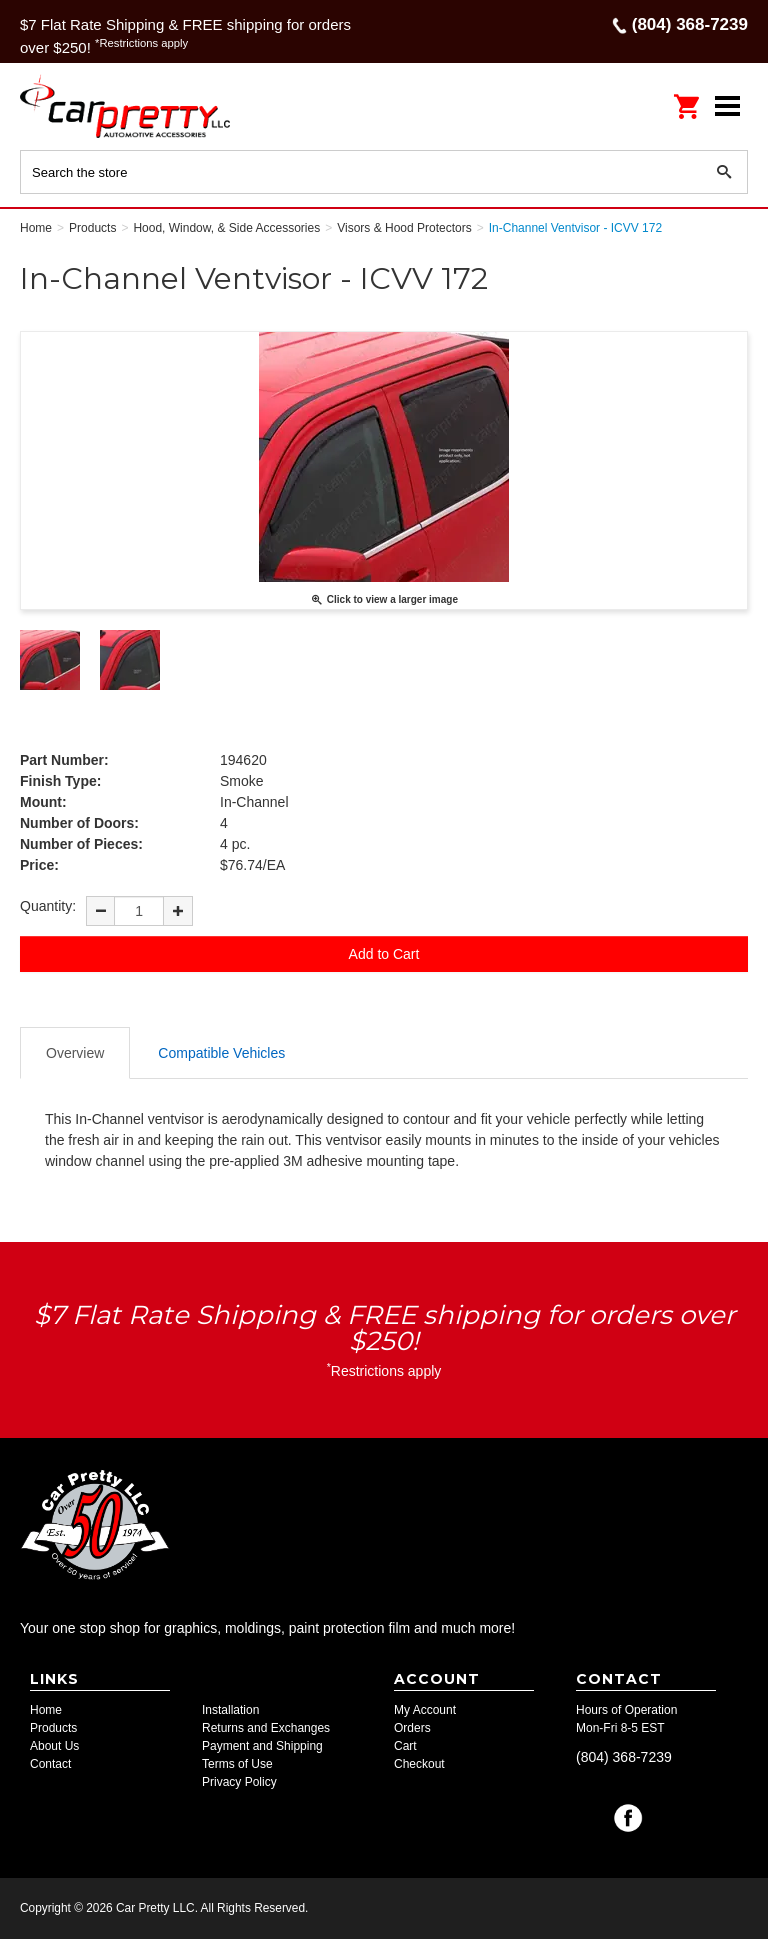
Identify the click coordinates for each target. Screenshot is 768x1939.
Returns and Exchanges (266, 1728)
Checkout (419, 1764)
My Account (425, 1710)
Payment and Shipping (262, 1746)
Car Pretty (150, 105)
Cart (405, 1746)
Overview (75, 1053)
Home (46, 1710)
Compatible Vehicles (221, 1053)
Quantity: (48, 906)
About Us (54, 1746)
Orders (412, 1728)
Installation (230, 1710)
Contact (50, 1764)
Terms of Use (237, 1764)
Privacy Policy (239, 1782)
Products (53, 1728)
